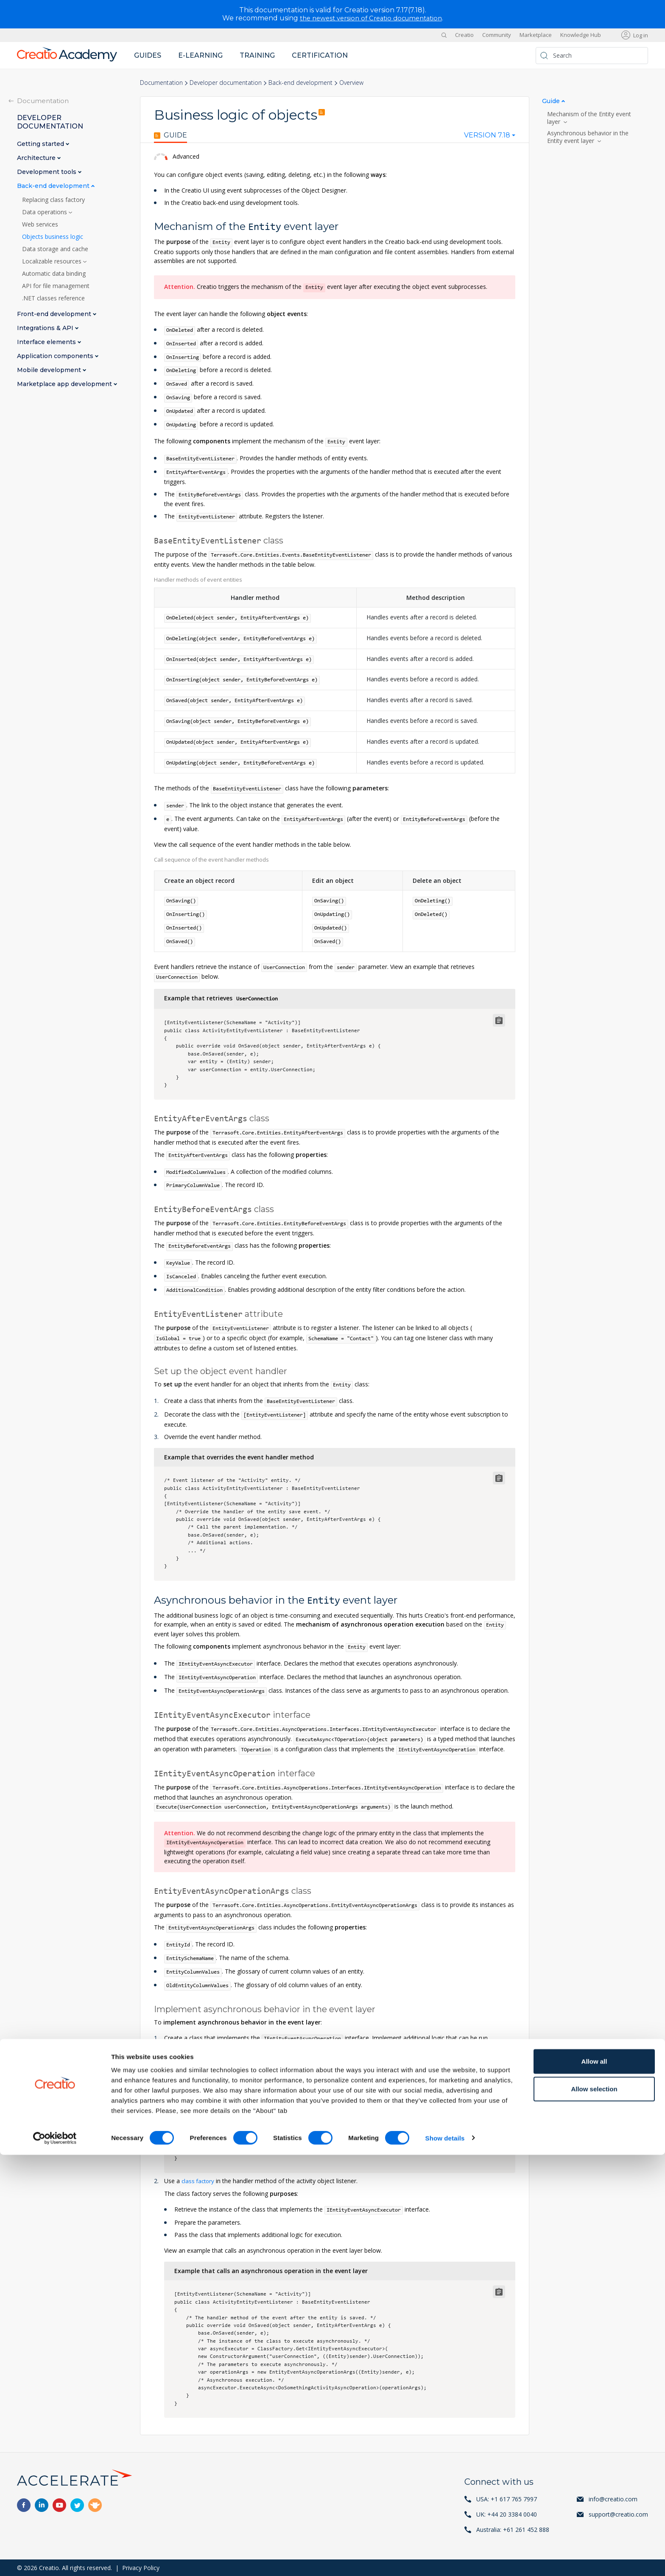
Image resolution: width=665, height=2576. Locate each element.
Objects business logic (52, 236)
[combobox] (489, 137)
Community (496, 35)
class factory (199, 2180)
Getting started (41, 143)
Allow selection (594, 2510)
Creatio (464, 35)
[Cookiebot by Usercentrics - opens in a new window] (55, 2559)
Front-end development (55, 313)
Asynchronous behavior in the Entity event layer (588, 136)
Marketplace (536, 35)
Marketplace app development (65, 383)
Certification (320, 55)
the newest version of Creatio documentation (371, 18)
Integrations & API (46, 327)
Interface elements (47, 341)
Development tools (47, 171)
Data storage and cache (55, 248)
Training (257, 55)
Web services (40, 224)
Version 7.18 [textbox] (487, 135)
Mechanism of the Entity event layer (589, 117)
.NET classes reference (53, 298)
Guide (170, 135)
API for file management (55, 285)
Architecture (37, 157)
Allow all (594, 2482)
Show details (445, 2559)
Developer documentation (226, 82)
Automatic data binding (54, 273)
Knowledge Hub (580, 35)
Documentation (161, 82)
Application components (56, 355)
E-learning (200, 55)
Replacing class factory (53, 199)
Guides (147, 55)
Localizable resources (52, 261)
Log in (640, 35)
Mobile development (50, 369)
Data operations (45, 212)
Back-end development (300, 82)
